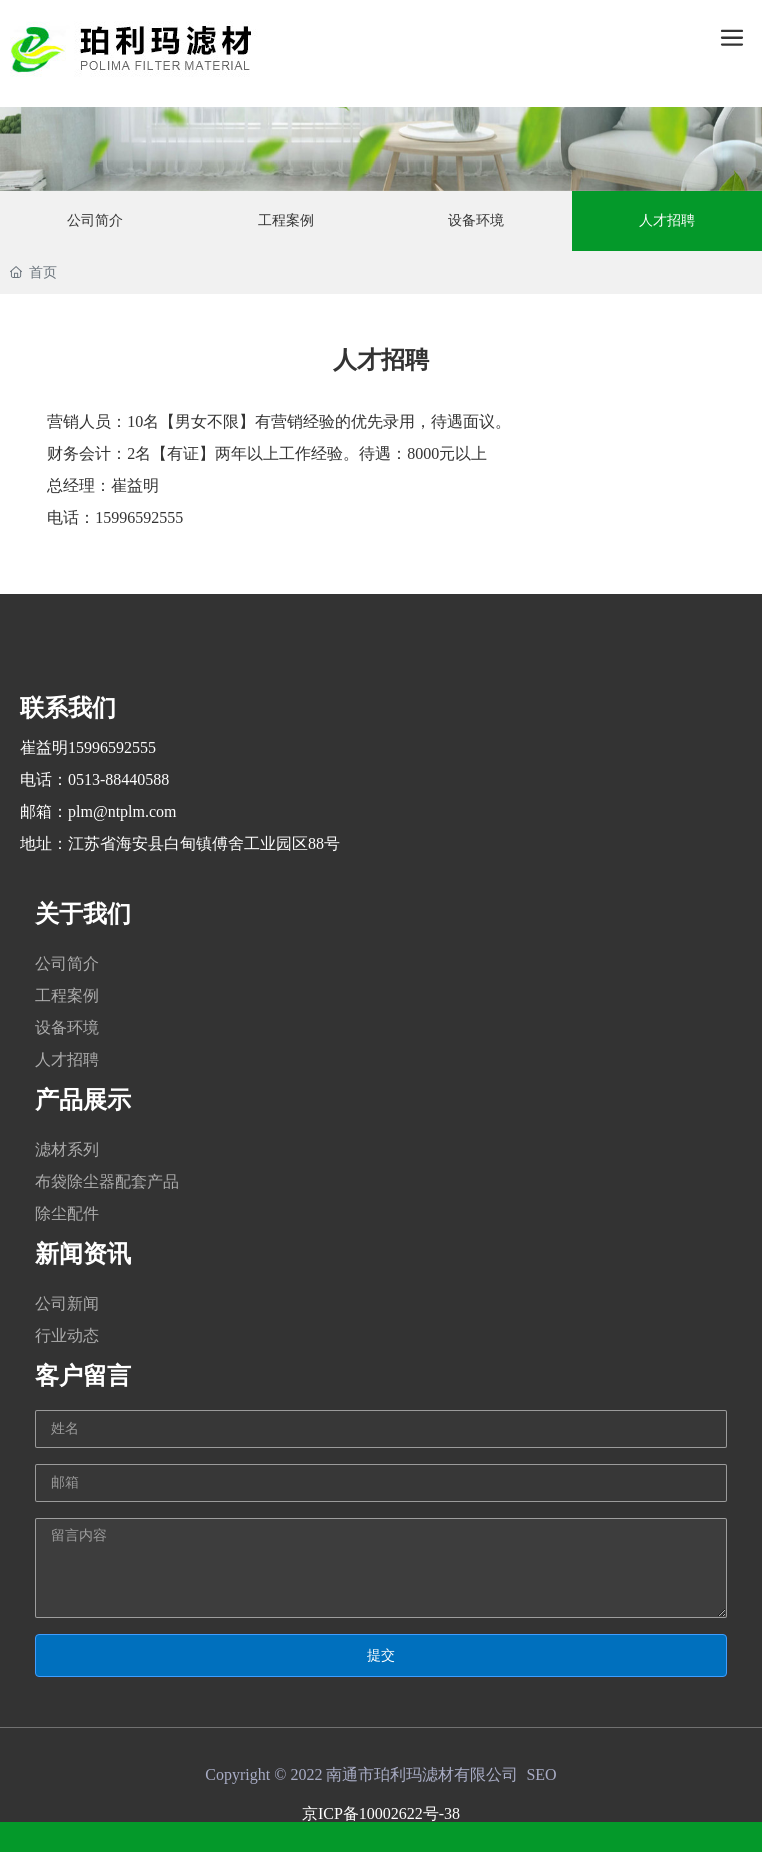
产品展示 (83, 1100)
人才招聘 (67, 1059)
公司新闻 (67, 1303)
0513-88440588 (118, 779)
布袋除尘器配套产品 (107, 1181)
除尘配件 (67, 1213)
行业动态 (67, 1335)
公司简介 (67, 963)
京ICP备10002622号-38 (381, 1813)
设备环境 (67, 1027)
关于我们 (83, 914)
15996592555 (112, 747)
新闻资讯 (83, 1254)
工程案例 (67, 995)
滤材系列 (67, 1149)
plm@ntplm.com (122, 811)
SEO (541, 1774)
